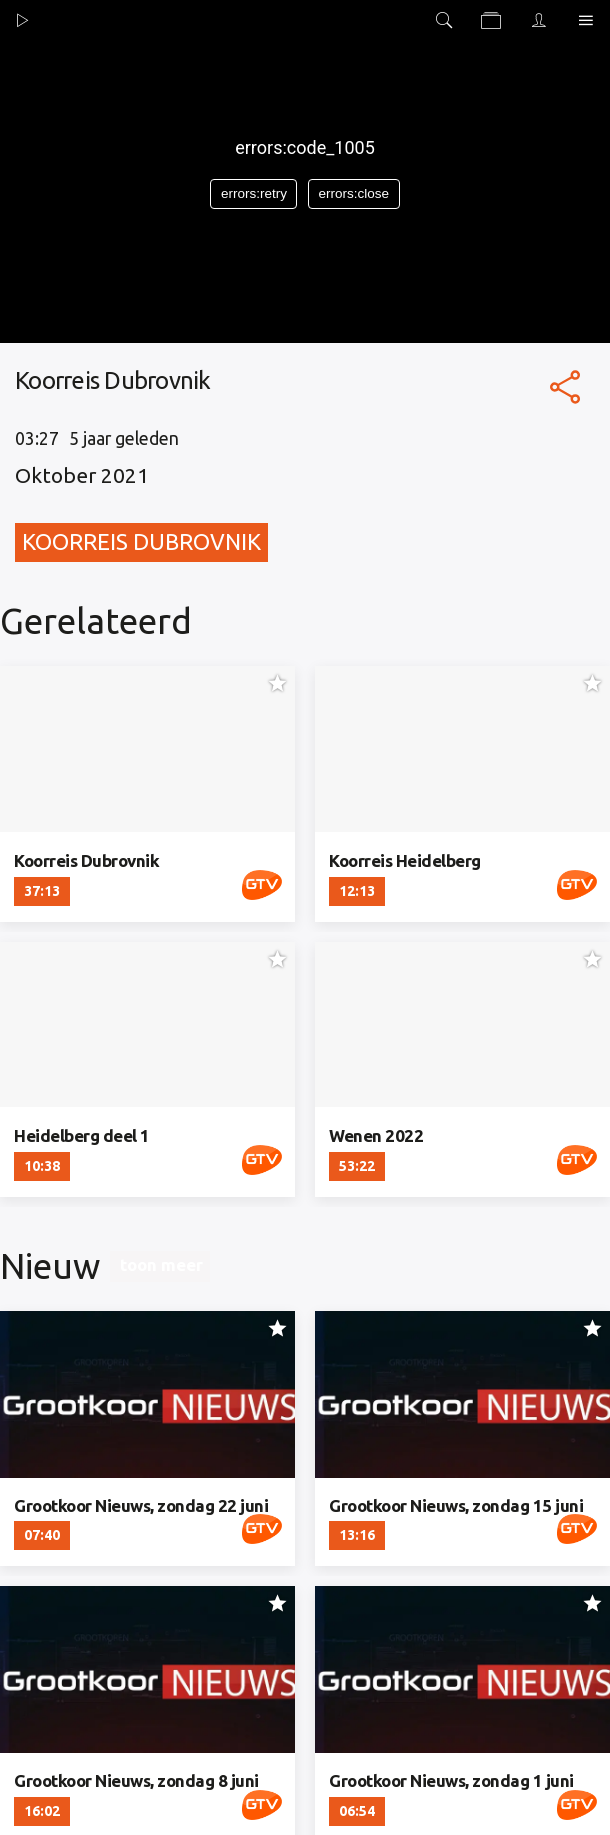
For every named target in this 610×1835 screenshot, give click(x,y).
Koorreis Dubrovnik (141, 541)
